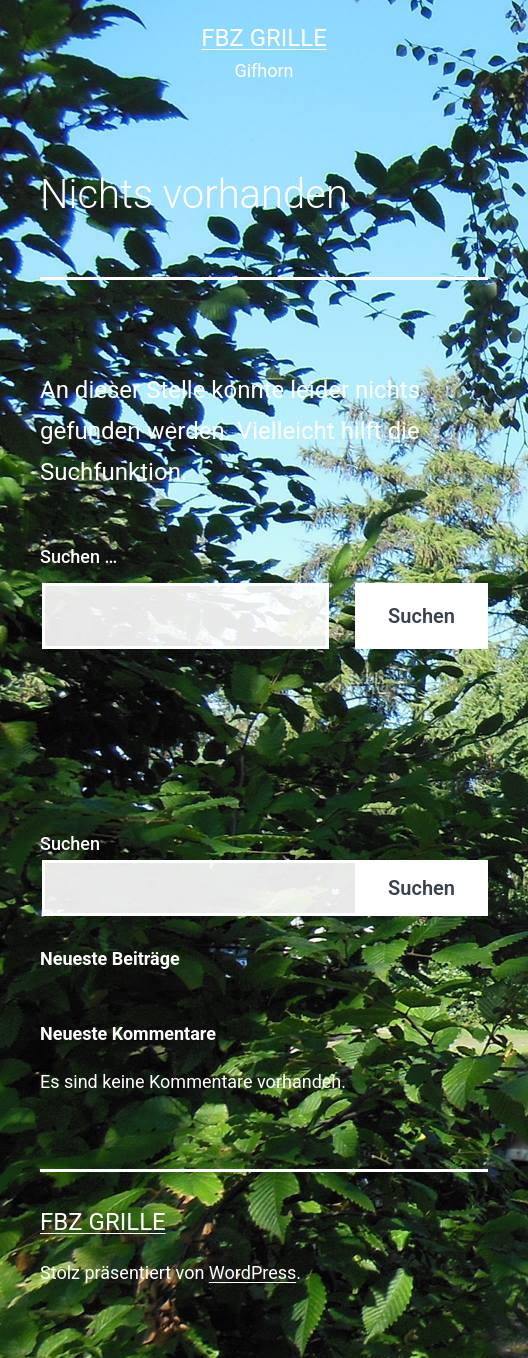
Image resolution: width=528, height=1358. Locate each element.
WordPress (252, 1272)
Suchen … (78, 556)
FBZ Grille (264, 38)
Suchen (70, 843)
